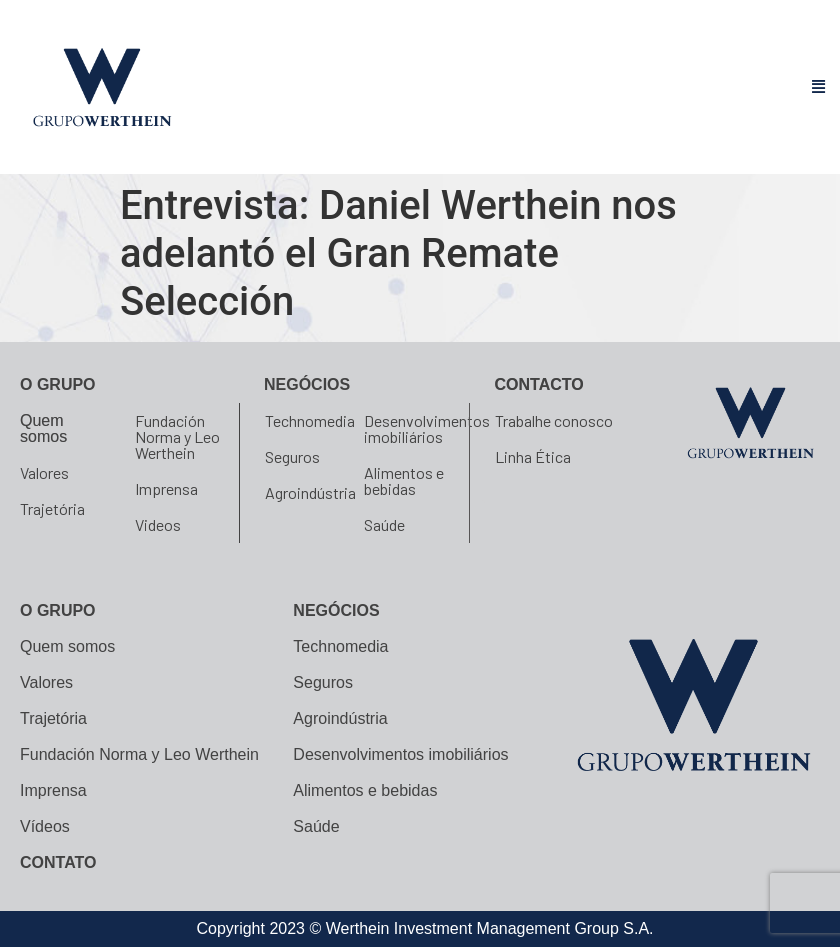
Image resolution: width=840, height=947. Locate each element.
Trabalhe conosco (554, 420)
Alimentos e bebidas (404, 480)
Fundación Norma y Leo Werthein (177, 436)
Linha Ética (533, 456)
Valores (44, 472)
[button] (819, 87)
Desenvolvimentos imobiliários (427, 428)
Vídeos (45, 826)
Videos (158, 524)
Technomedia (310, 420)
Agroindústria (310, 492)
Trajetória (52, 508)
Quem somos (43, 428)
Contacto (539, 384)
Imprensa (166, 488)
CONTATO (58, 862)
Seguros (292, 456)
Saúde (384, 524)
